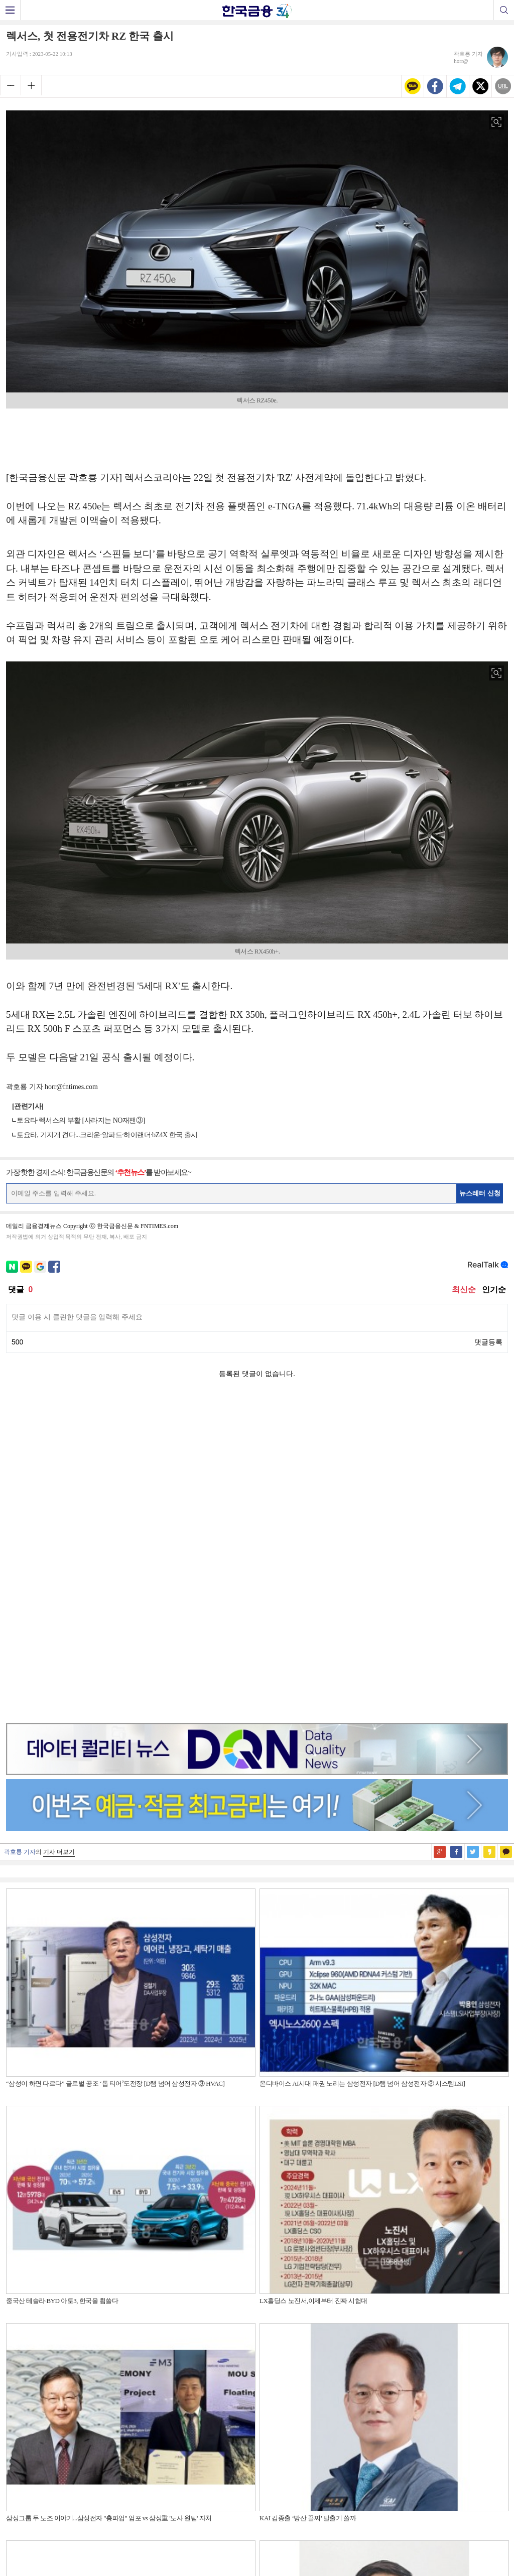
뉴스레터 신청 (479, 1193)
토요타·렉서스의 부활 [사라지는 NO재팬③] (81, 1120)
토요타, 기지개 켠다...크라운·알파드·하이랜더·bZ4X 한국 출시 (107, 1135)
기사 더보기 (59, 1534)
